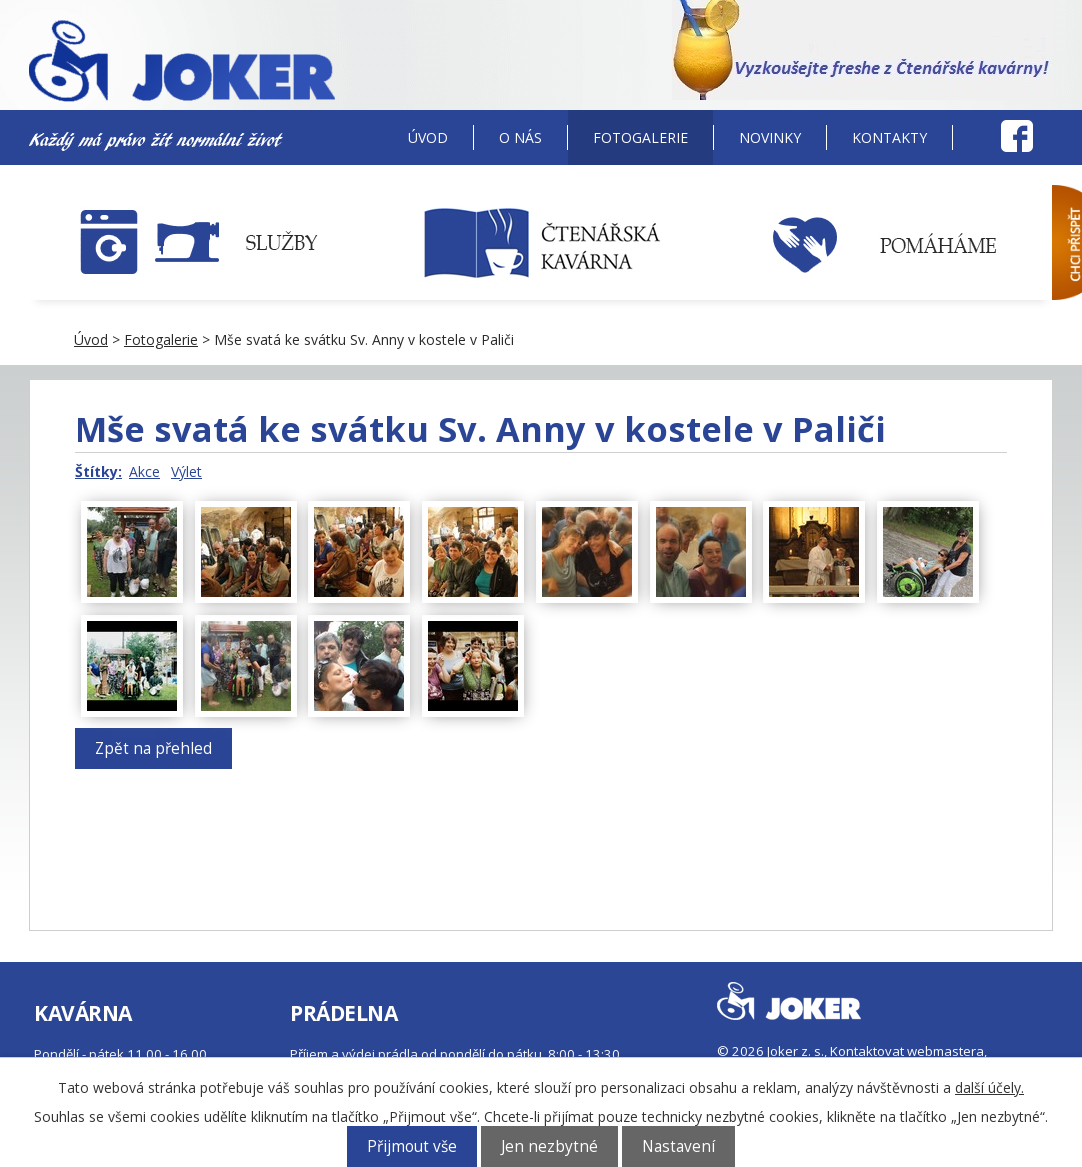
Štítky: (98, 471)
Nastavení (678, 1146)
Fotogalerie (640, 137)
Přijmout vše (412, 1146)
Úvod (428, 137)
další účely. (989, 1087)
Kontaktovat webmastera (907, 1051)
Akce (144, 471)
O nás (520, 137)
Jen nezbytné (549, 1146)
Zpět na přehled (153, 748)
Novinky (770, 137)
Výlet (186, 471)
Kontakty (889, 137)
